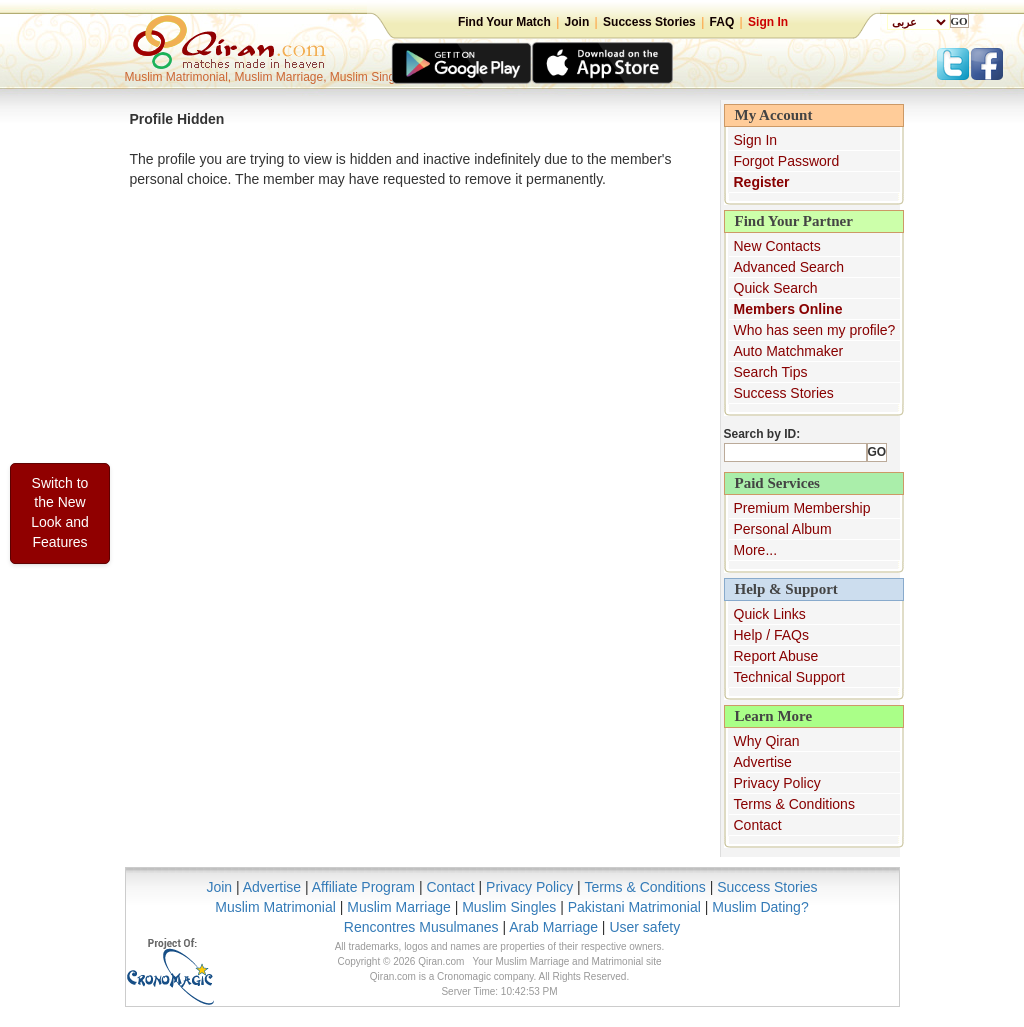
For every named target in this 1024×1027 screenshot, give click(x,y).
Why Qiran (767, 741)
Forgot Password (787, 161)
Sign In (768, 22)
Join (577, 22)
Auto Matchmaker (789, 351)
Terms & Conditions (794, 804)
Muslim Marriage (398, 907)
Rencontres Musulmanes (421, 927)
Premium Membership (802, 508)
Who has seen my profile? (815, 330)
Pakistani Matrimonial (634, 907)
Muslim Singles (509, 907)
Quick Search (776, 288)
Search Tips (771, 372)
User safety (644, 927)
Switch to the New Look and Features (60, 513)
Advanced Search (789, 267)
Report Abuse (776, 656)
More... (756, 550)
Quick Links (770, 614)
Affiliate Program (363, 887)
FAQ (722, 22)
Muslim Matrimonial (275, 907)
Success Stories (649, 22)
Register (762, 182)
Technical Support (789, 677)
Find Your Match (504, 22)
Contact (758, 825)
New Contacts (777, 246)
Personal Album (783, 529)
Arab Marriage (553, 927)
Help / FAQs (771, 635)
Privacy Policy (777, 783)
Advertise (763, 762)
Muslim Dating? (760, 907)
